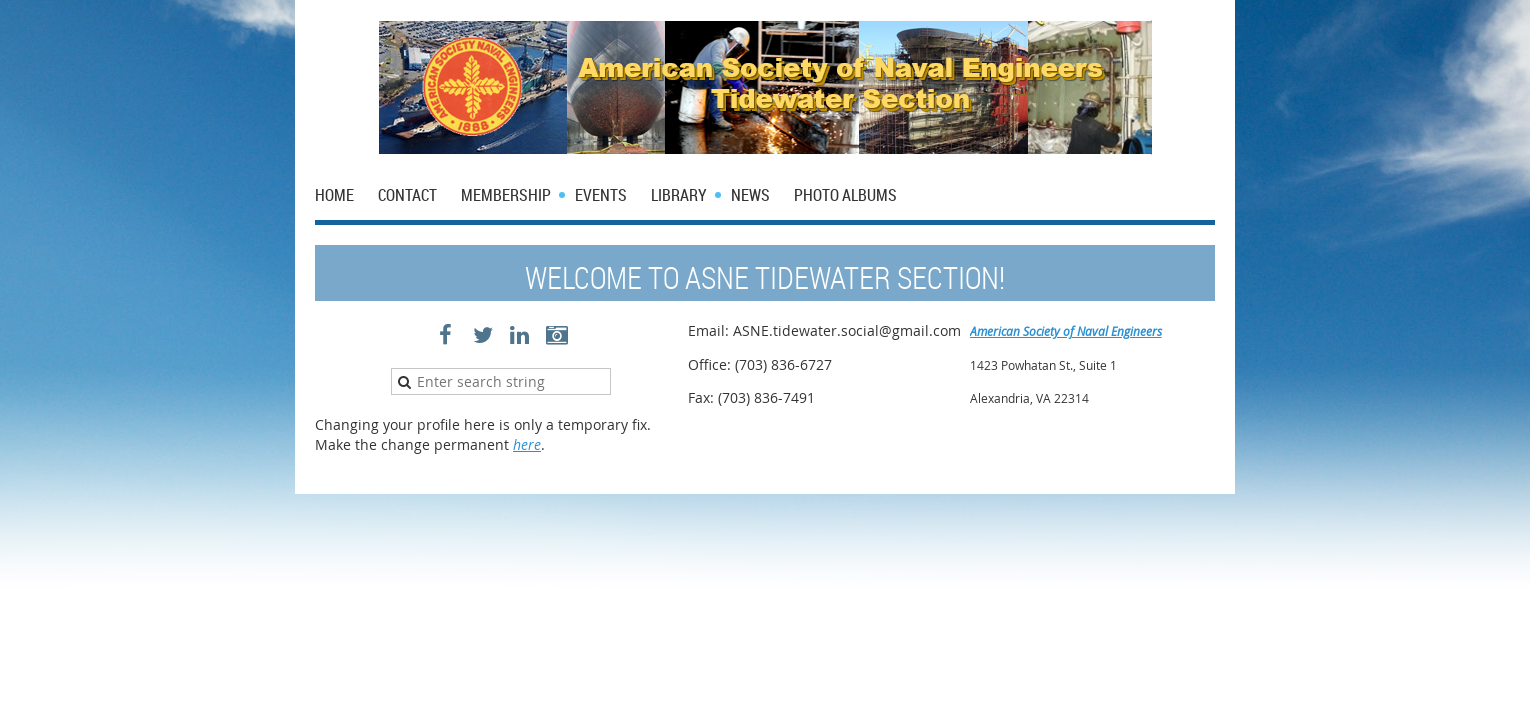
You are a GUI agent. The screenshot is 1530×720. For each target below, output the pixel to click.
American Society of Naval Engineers (1066, 331)
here (527, 444)
